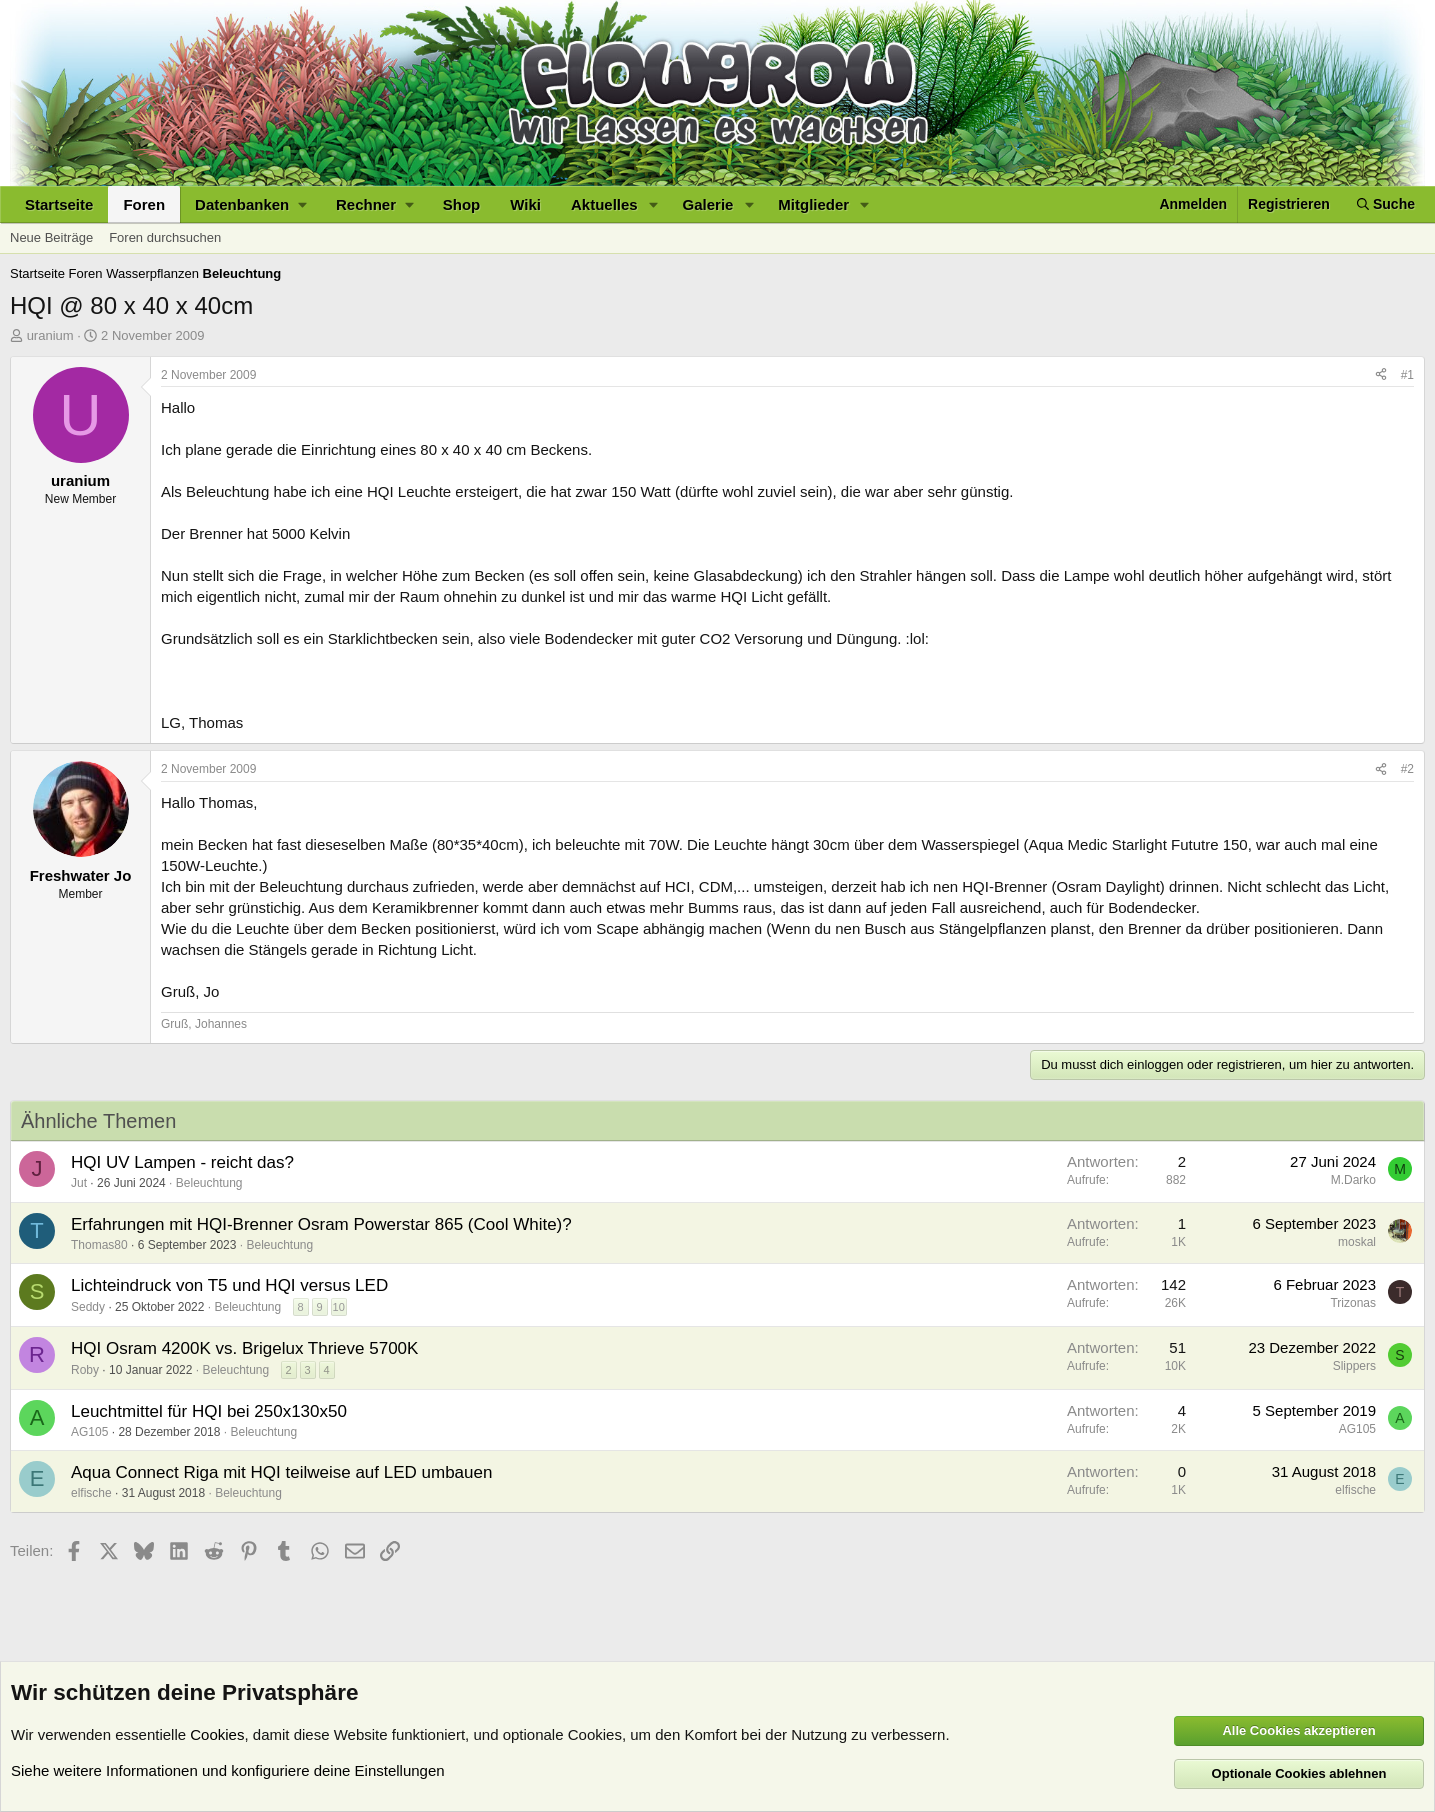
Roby (85, 1370)
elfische (91, 1493)
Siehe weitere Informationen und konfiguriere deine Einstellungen (228, 1770)
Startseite (59, 204)
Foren (144, 204)
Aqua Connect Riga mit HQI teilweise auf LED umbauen (281, 1472)
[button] (250, 204)
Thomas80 (99, 1245)
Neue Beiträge (51, 237)
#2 (1407, 769)
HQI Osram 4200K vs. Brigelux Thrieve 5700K (244, 1348)
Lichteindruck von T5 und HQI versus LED (229, 1285)
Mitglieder (813, 204)
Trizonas (1353, 1303)
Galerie (708, 204)
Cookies (217, 1734)
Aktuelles (604, 204)
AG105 (89, 1432)
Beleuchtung (209, 1183)
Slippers (1354, 1366)
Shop (462, 204)
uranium (50, 335)
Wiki (525, 204)
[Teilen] (1381, 375)
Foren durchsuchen (165, 237)
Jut (79, 1183)
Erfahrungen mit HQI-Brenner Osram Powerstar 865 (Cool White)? (321, 1224)
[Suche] (1386, 204)
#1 (1407, 375)
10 (339, 1307)
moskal (1357, 1242)
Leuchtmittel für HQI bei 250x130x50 (209, 1411)
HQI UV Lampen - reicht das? (182, 1162)
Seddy (88, 1307)
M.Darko (1353, 1180)
